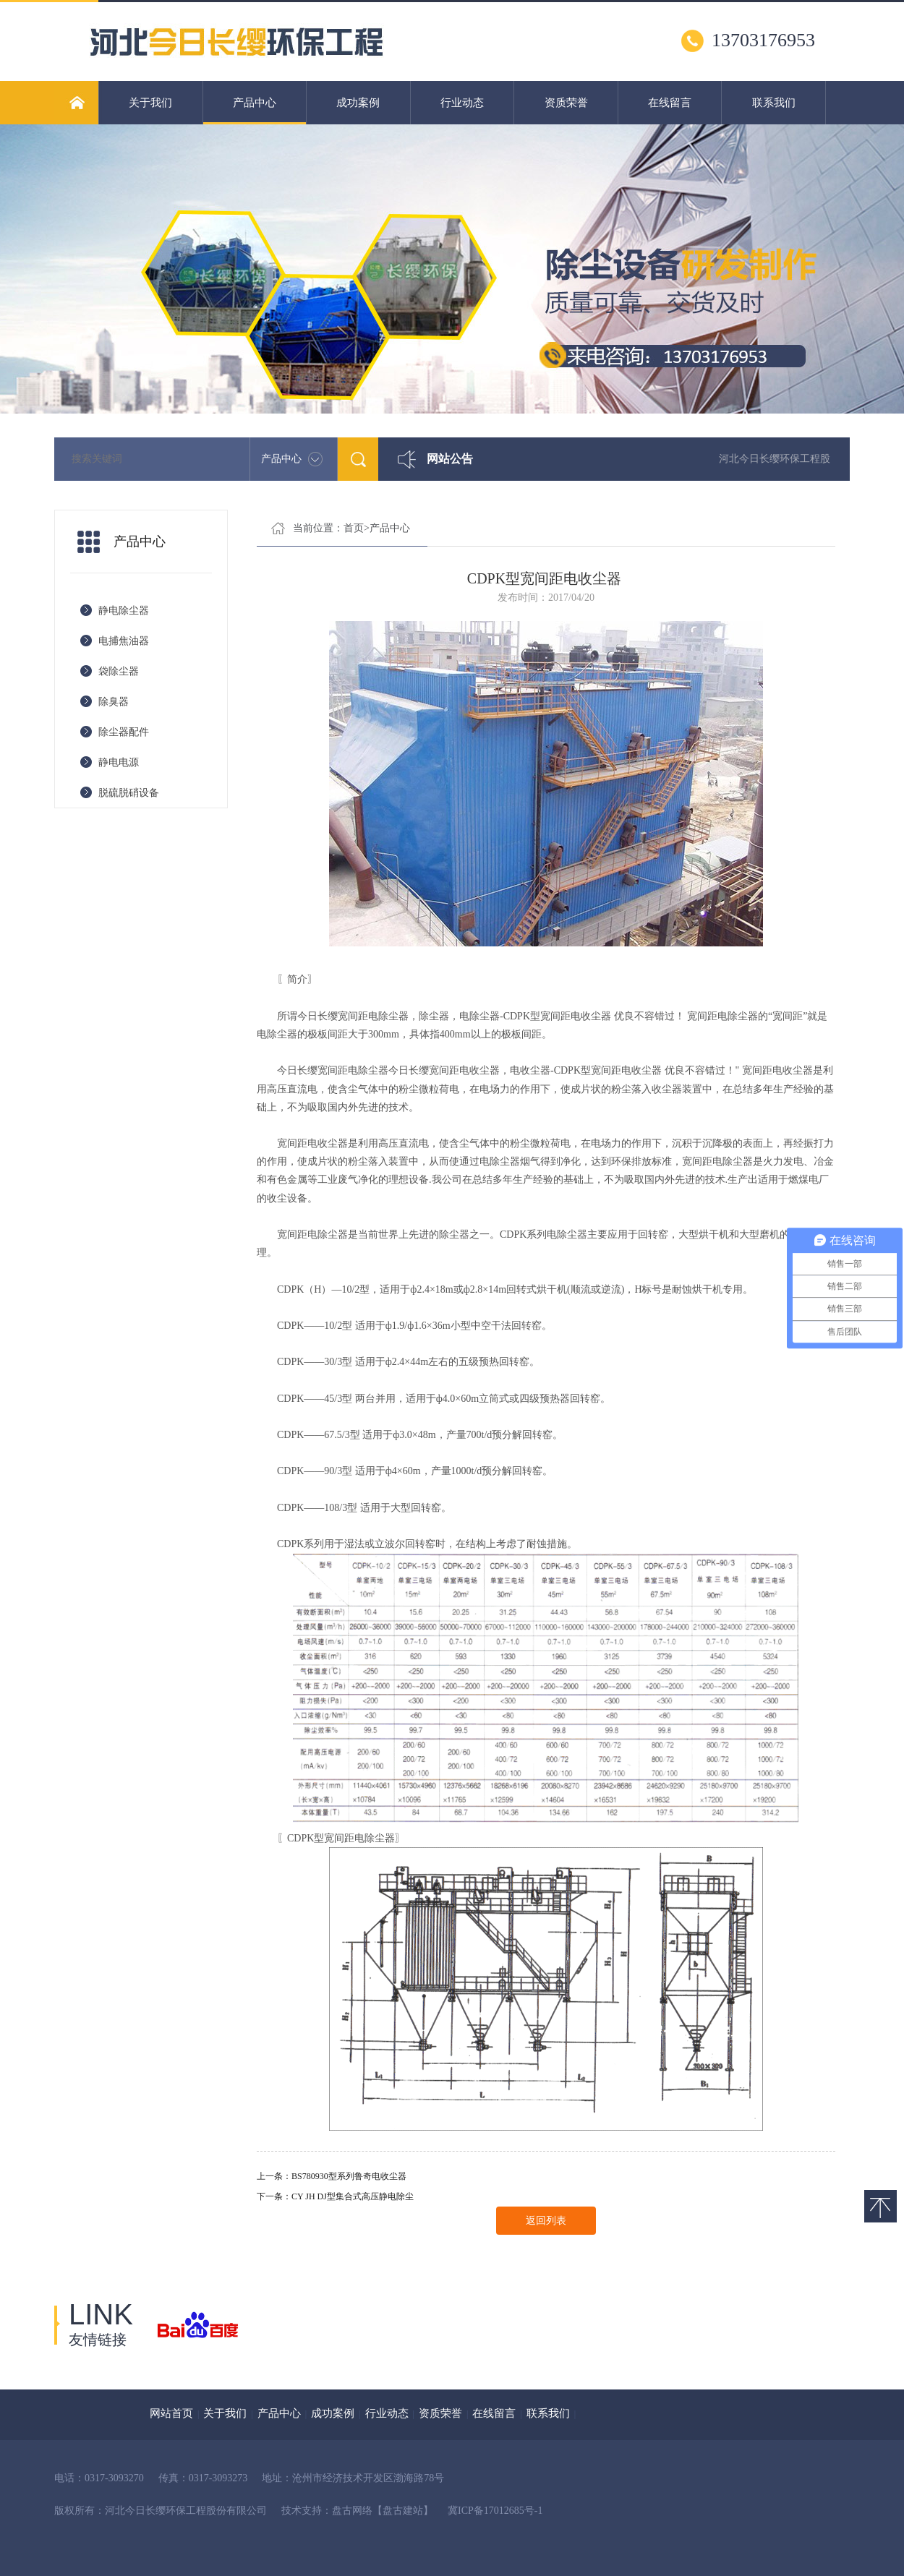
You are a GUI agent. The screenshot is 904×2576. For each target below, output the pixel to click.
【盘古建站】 (402, 2510)
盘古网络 (352, 2510)
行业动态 (462, 102)
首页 (354, 528)
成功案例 (358, 102)
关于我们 (150, 102)
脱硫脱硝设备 (128, 792)
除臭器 (113, 701)
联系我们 (774, 102)
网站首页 (171, 2413)
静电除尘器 (123, 610)
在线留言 (669, 102)
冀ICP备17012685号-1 (495, 2510)
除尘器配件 (123, 732)
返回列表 (546, 2220)
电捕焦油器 (123, 641)
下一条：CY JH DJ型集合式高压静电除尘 (335, 2196)
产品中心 (255, 110)
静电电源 (118, 762)
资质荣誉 (566, 102)
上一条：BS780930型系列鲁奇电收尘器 (331, 2176)
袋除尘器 (118, 671)
